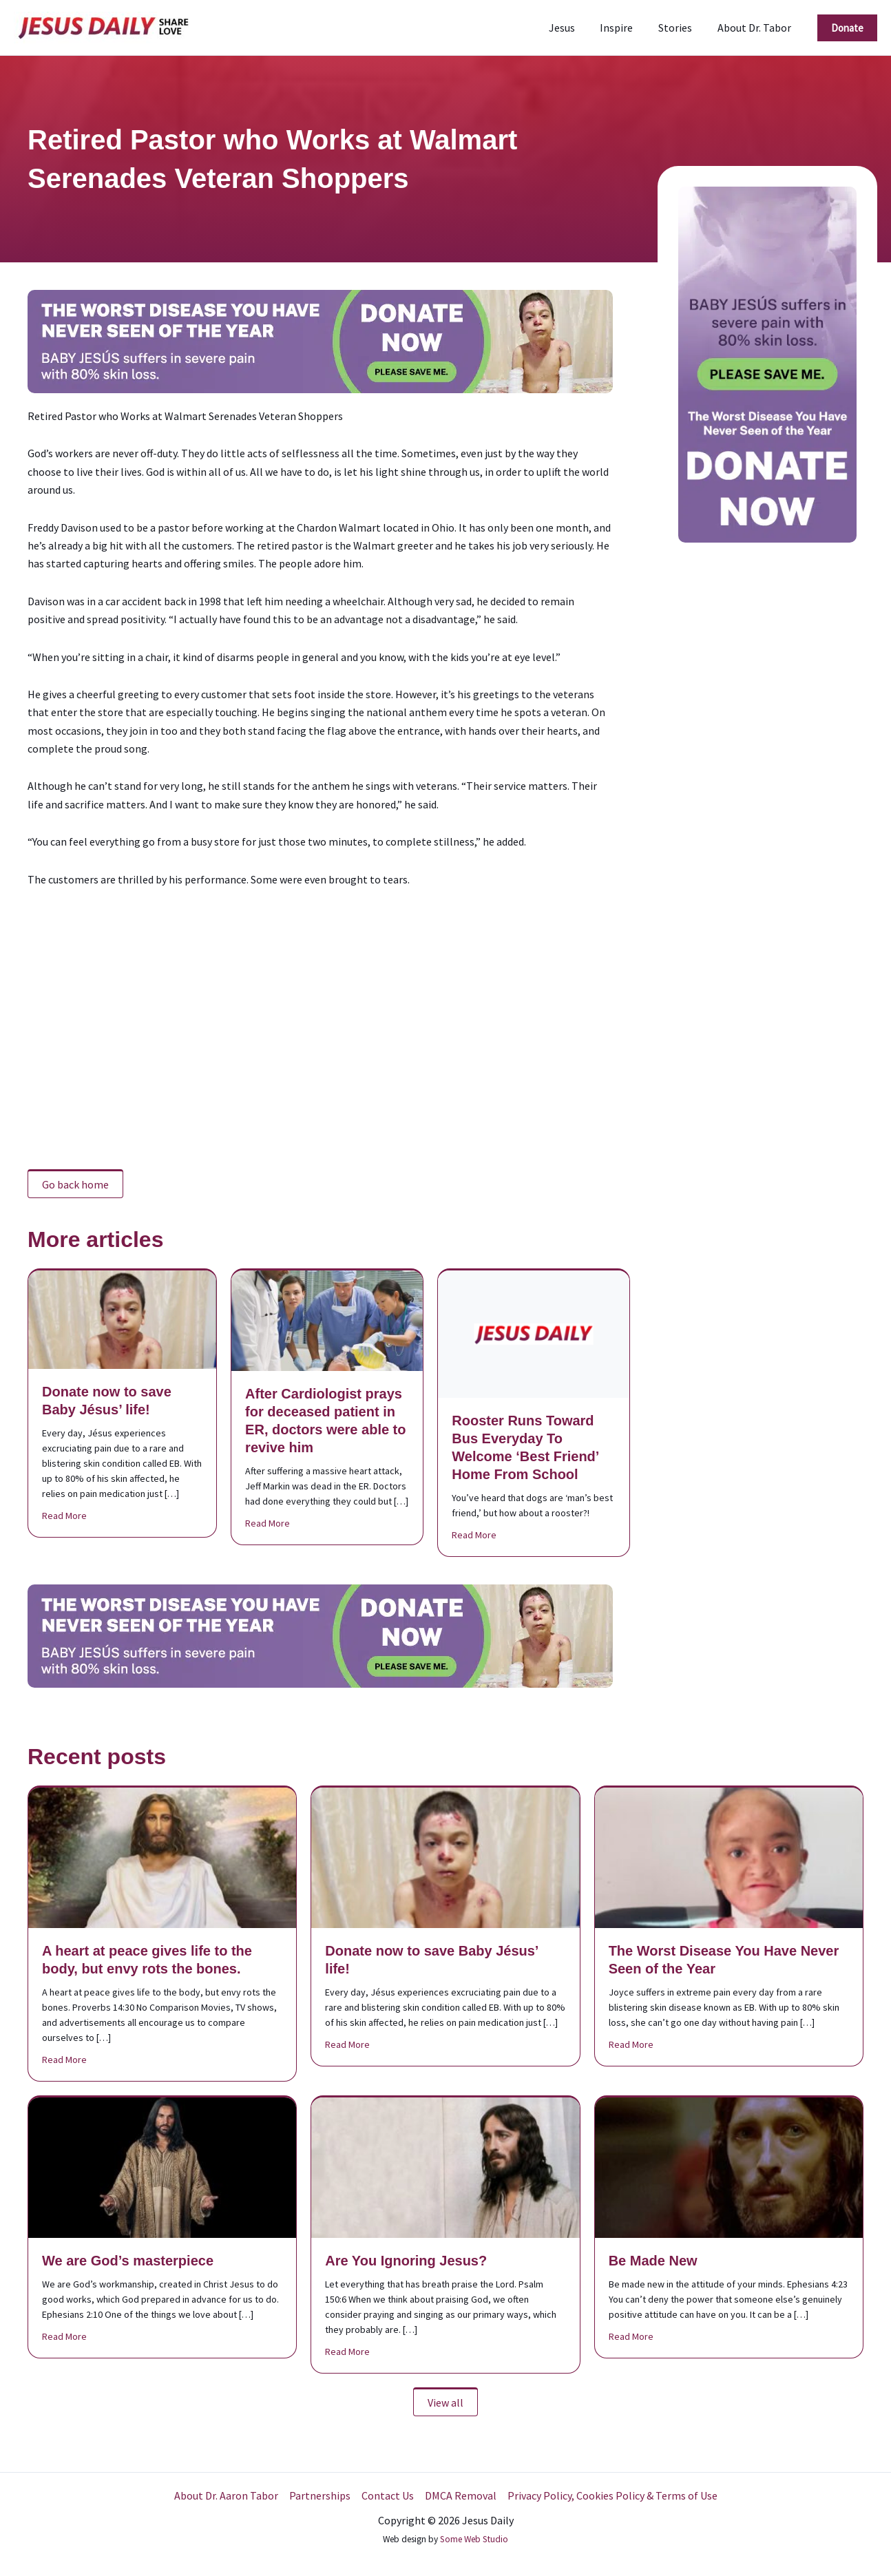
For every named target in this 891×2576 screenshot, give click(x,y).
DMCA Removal (460, 2495)
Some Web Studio (474, 2539)
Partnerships (319, 2495)
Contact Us (387, 2495)
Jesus (573, 27)
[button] (847, 27)
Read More (64, 1515)
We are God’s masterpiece (127, 2260)
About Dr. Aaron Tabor (226, 2495)
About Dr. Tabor (756, 27)
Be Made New (653, 2260)
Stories (680, 27)
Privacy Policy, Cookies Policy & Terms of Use (612, 2495)
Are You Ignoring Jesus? (406, 2260)
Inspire (624, 27)
